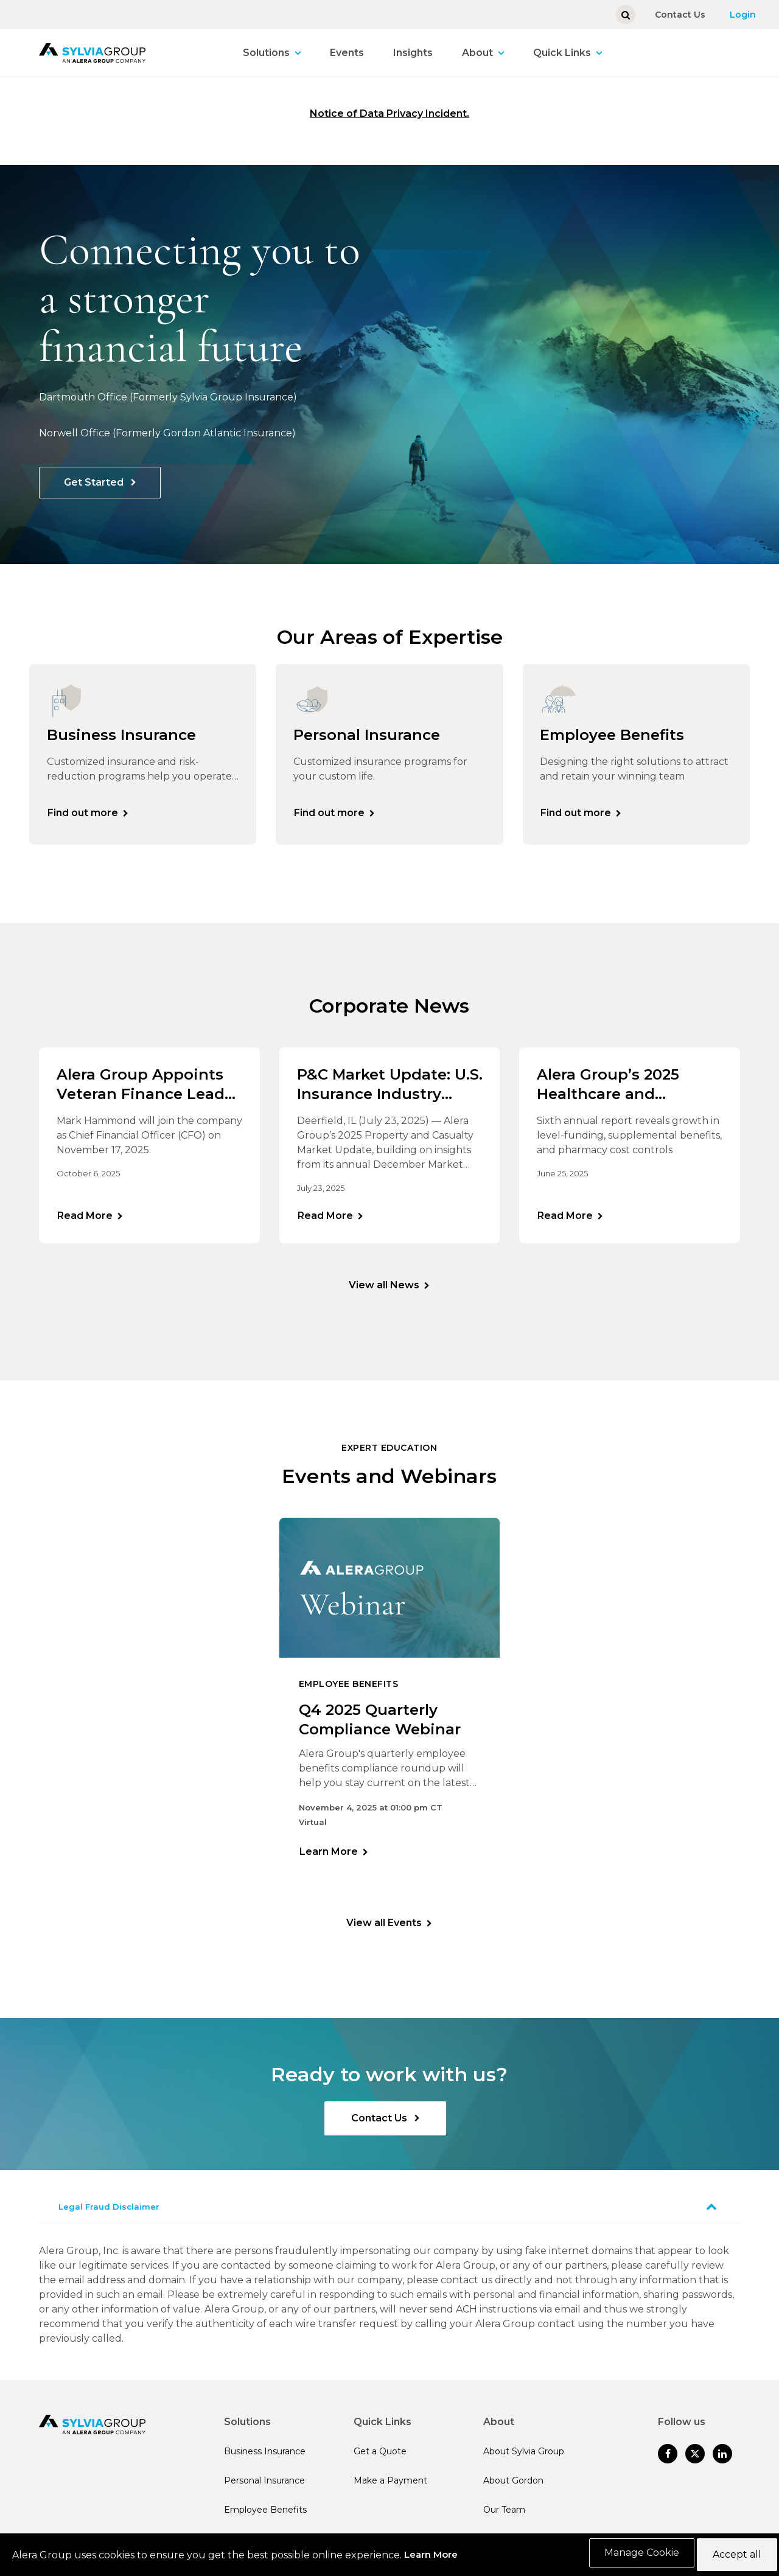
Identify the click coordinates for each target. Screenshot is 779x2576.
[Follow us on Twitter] (695, 2463)
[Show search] (625, 14)
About (477, 52)
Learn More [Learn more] (328, 1859)
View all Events (384, 1932)
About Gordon (513, 2490)
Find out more (84, 814)
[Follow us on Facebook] (667, 2463)
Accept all (734, 2556)
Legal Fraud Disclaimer (108, 2216)
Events (347, 52)
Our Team (504, 2519)
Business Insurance (265, 2461)
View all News (384, 1293)
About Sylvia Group (523, 2461)
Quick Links (562, 52)
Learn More (431, 2556)
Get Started (95, 482)
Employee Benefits (265, 2519)
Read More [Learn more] (86, 1220)
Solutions (266, 52)
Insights (413, 52)
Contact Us (680, 14)
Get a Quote (380, 2461)
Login (743, 14)
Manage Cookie (636, 2556)
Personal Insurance (264, 2490)
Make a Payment (390, 2490)
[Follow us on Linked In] (722, 2463)
